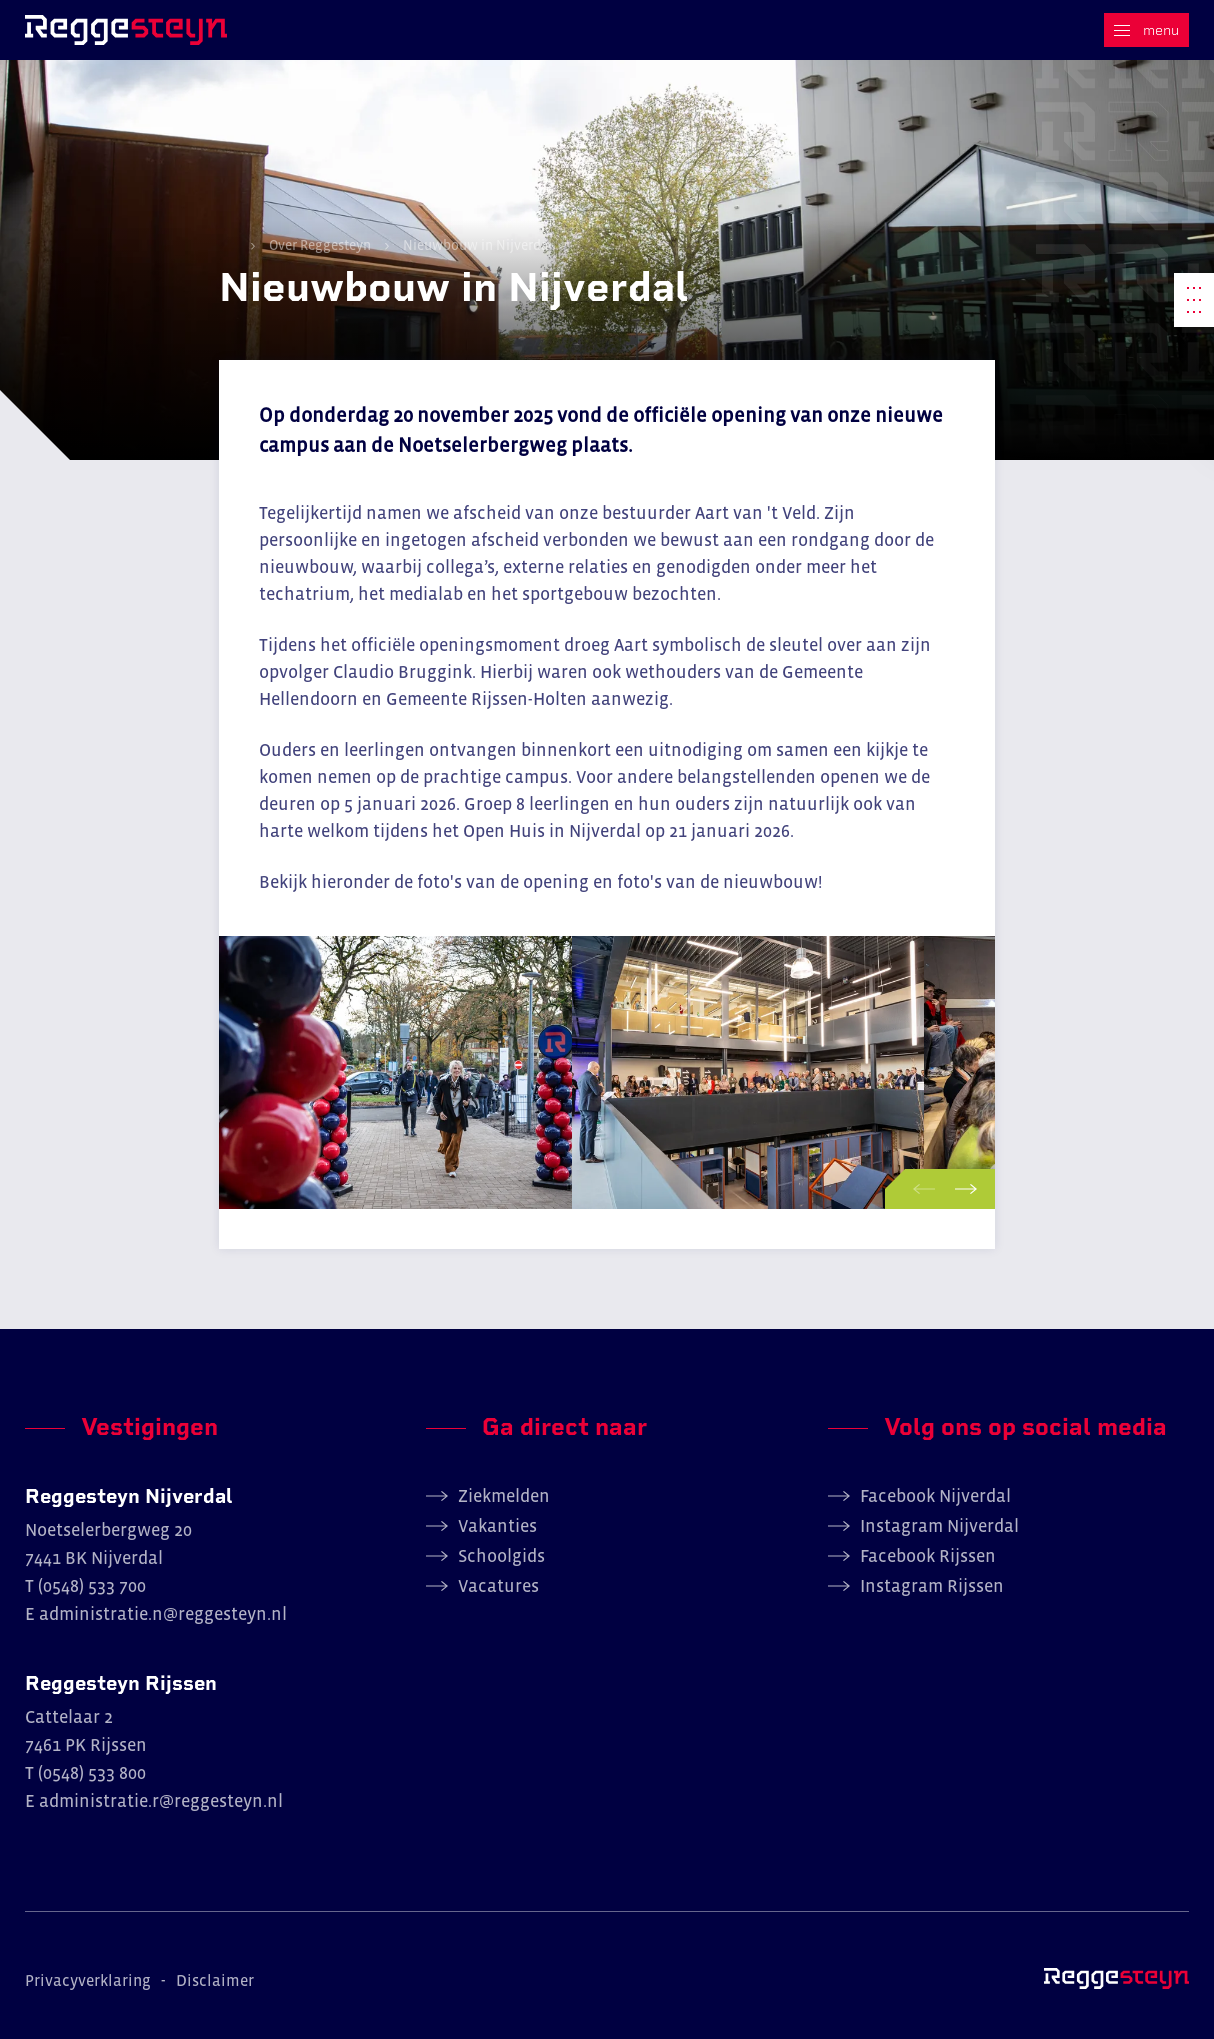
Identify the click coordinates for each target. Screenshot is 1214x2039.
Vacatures (498, 1586)
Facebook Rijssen (928, 1556)
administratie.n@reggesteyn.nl (163, 1614)
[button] (920, 1189)
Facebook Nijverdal (935, 1496)
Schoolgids (501, 1556)
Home (228, 244)
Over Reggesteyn (320, 245)
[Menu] (1146, 30)
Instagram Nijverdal (939, 1526)
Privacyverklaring (88, 1980)
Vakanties (497, 1526)
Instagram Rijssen (932, 1586)
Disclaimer (215, 1980)
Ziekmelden (504, 1496)
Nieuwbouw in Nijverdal (476, 245)
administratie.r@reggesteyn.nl (161, 1801)
